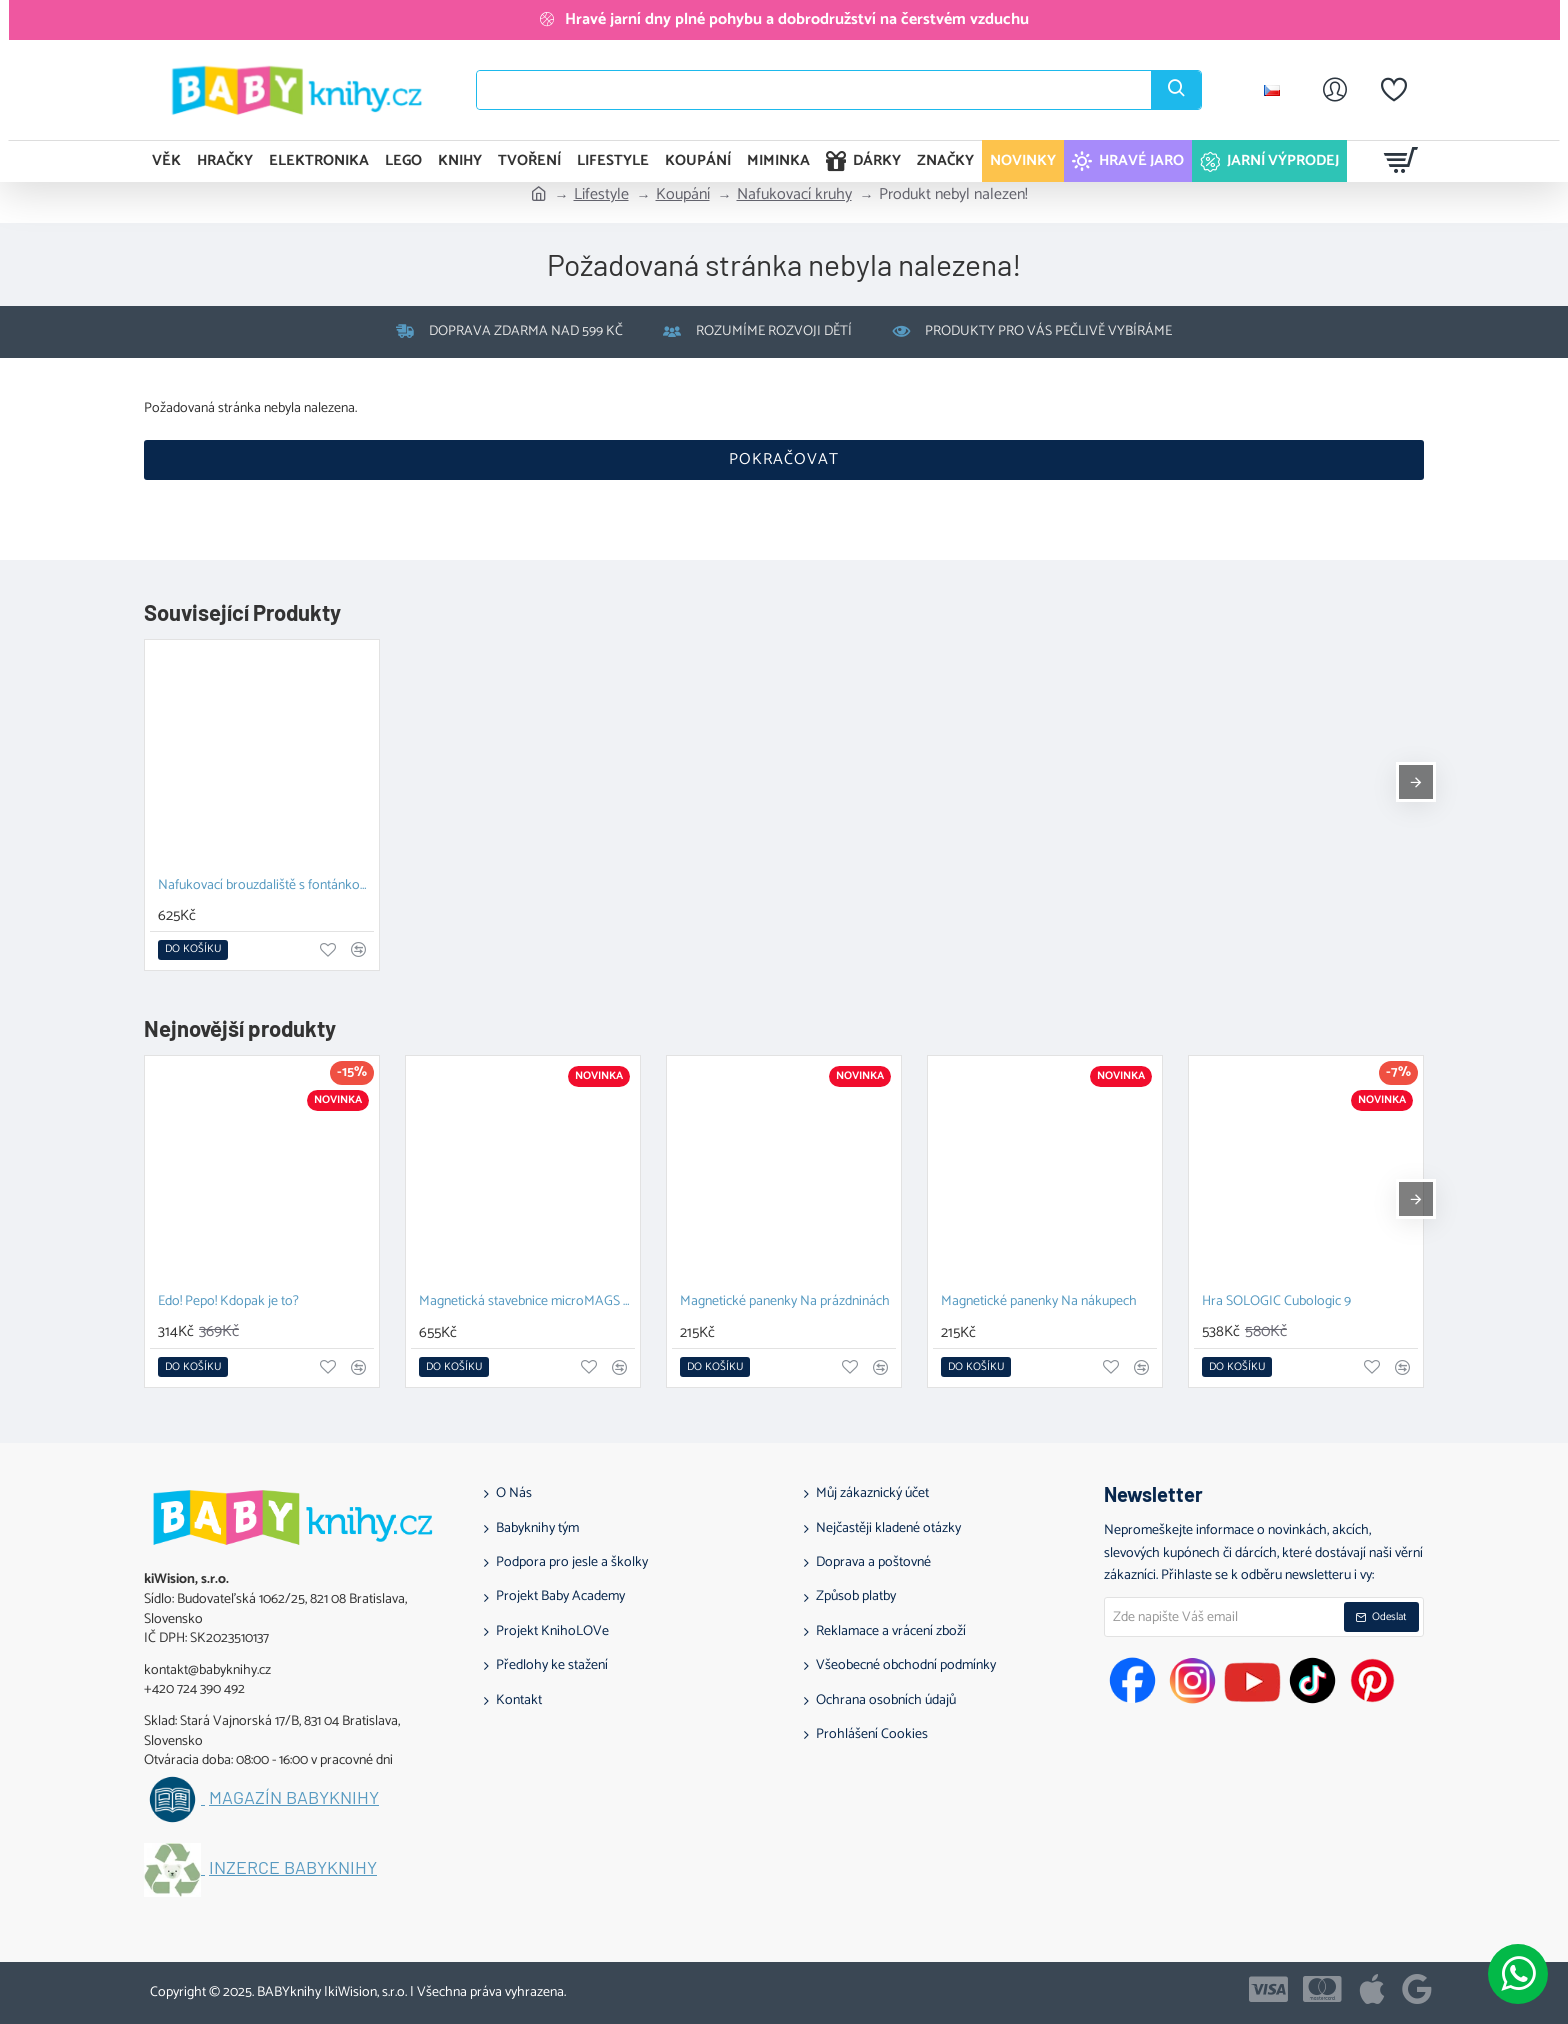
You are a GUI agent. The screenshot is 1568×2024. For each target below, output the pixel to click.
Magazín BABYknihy (294, 1798)
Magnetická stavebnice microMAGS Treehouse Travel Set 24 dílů (527, 1302)
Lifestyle (601, 195)
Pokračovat (784, 459)
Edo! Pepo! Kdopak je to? (228, 1302)
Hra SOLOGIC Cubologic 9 (1276, 1302)
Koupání (683, 195)
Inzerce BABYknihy (293, 1868)
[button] (193, 950)
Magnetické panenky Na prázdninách (785, 1302)
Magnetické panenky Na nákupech (1039, 1302)
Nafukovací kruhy (794, 195)
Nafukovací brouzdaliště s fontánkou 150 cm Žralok (266, 886)
